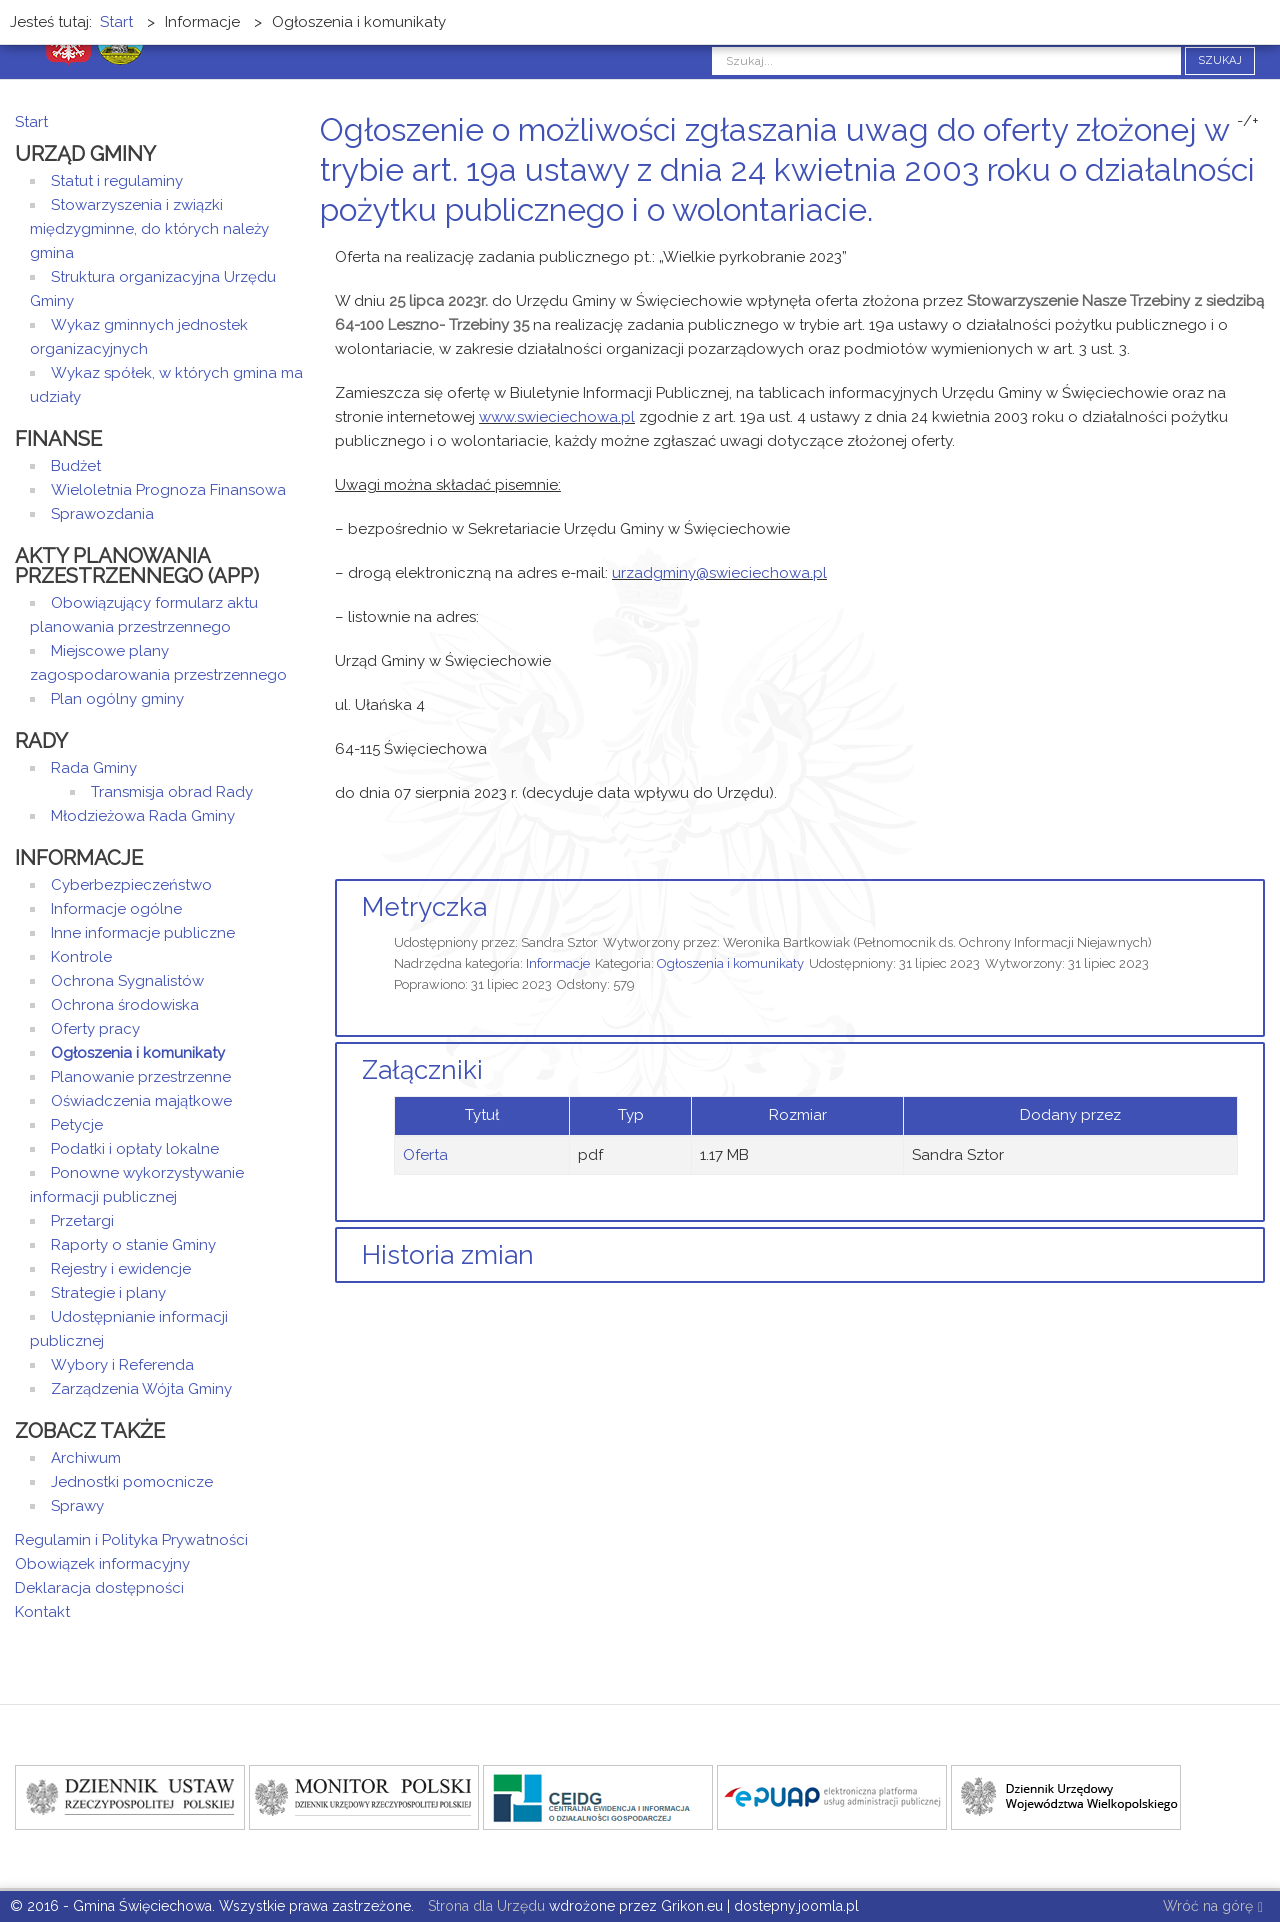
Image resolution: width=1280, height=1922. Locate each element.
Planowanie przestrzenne (141, 1077)
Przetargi (82, 1221)
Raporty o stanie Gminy (133, 1245)
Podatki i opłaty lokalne (135, 1149)
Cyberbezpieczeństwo (131, 885)
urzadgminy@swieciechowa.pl (719, 573)
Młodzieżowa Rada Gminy (143, 816)
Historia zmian (448, 1255)
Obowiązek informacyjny (102, 1564)
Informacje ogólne (116, 909)
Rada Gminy (94, 768)
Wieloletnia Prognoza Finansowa (168, 490)
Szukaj (1220, 60)
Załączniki (422, 1070)
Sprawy (77, 1506)
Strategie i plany (108, 1293)
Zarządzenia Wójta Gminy (141, 1389)
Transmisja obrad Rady (172, 792)
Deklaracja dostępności (99, 1588)
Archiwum (86, 1458)
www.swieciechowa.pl (557, 417)
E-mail (1259, 247)
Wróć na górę (1213, 1907)
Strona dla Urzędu (484, 1906)
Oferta (425, 1155)
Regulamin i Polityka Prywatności (131, 1540)
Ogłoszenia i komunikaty (730, 963)
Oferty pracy (95, 1029)
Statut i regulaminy (117, 181)
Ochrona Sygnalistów (127, 981)
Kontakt (42, 1612)
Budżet (76, 466)
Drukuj (1235, 247)
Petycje (77, 1125)
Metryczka (424, 907)
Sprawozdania (102, 514)
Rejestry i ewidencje (121, 1269)
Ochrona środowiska (125, 1005)
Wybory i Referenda (122, 1365)
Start (31, 122)
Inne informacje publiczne (143, 933)
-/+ (1248, 121)
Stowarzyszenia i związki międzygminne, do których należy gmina (149, 229)
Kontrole (81, 957)
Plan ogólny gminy (117, 699)
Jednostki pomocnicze (132, 1482)
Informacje (558, 963)
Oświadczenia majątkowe (141, 1101)
